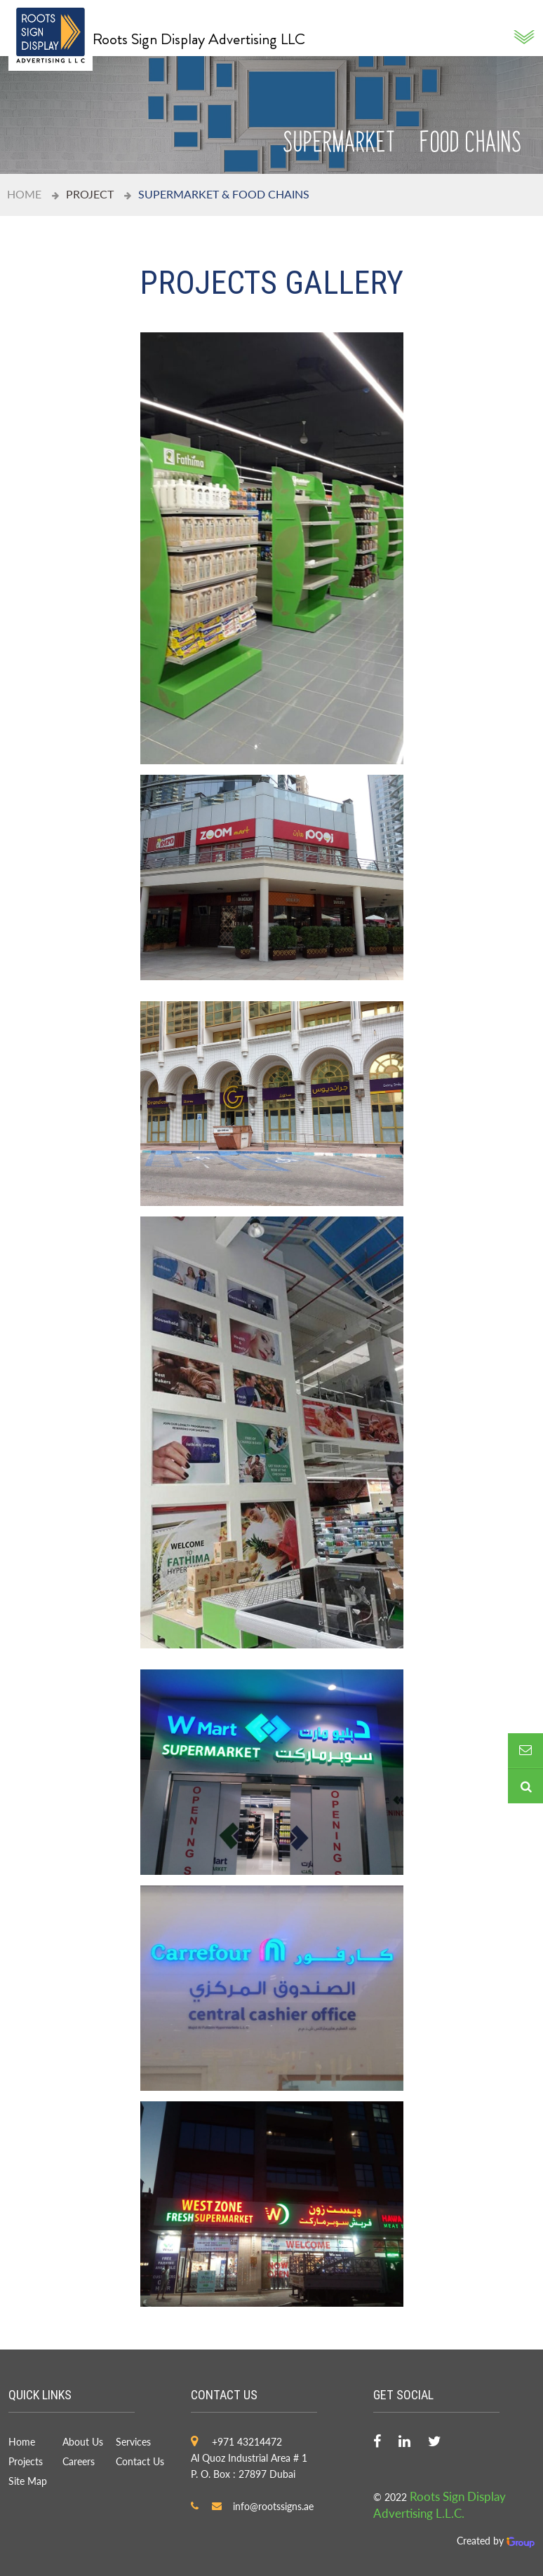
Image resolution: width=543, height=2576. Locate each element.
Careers (78, 2461)
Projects (25, 2461)
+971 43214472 (247, 2442)
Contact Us (140, 2461)
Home (24, 194)
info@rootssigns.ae (273, 2506)
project (90, 194)
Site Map (27, 2481)
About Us (82, 2442)
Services (133, 2442)
